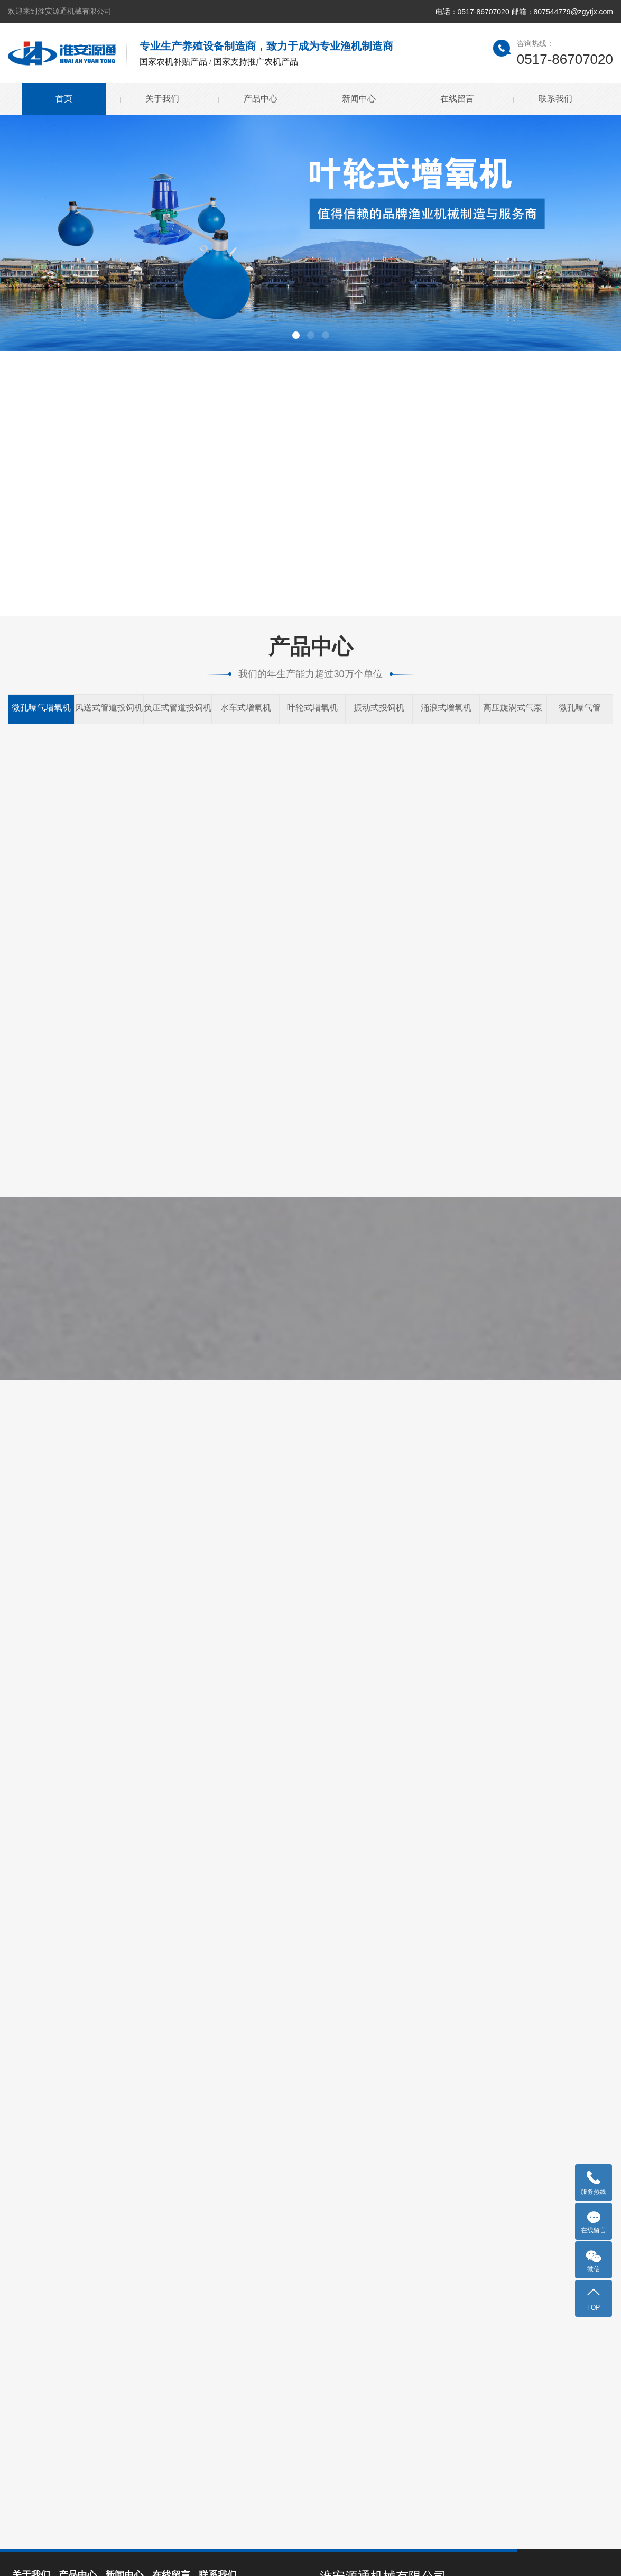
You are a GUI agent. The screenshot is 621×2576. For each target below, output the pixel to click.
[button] (296, 335)
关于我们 (162, 98)
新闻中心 (359, 98)
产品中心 (260, 98)
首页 (63, 98)
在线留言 (457, 98)
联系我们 (555, 98)
